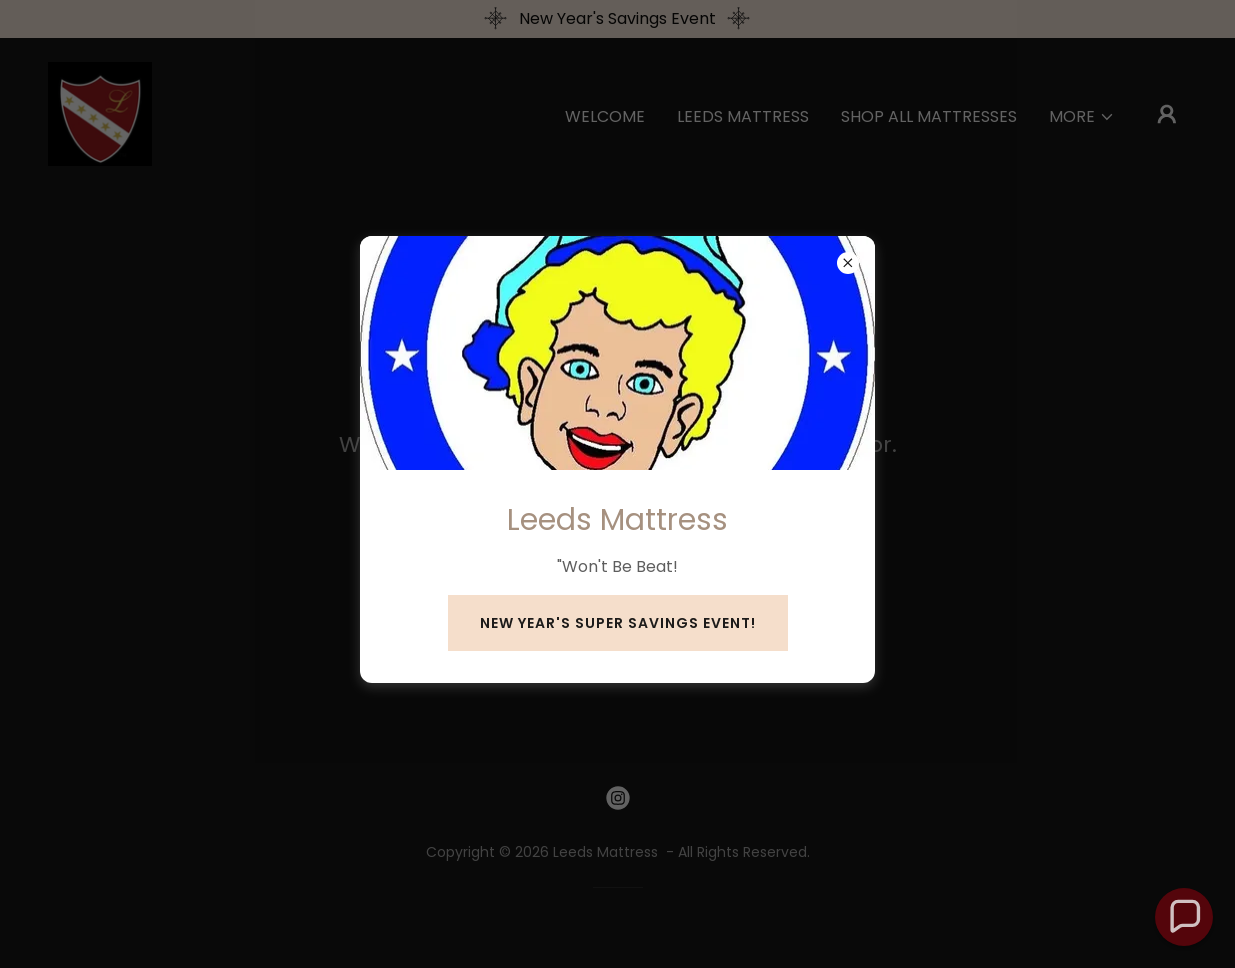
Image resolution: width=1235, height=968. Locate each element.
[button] (1184, 917)
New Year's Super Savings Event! (618, 623)
